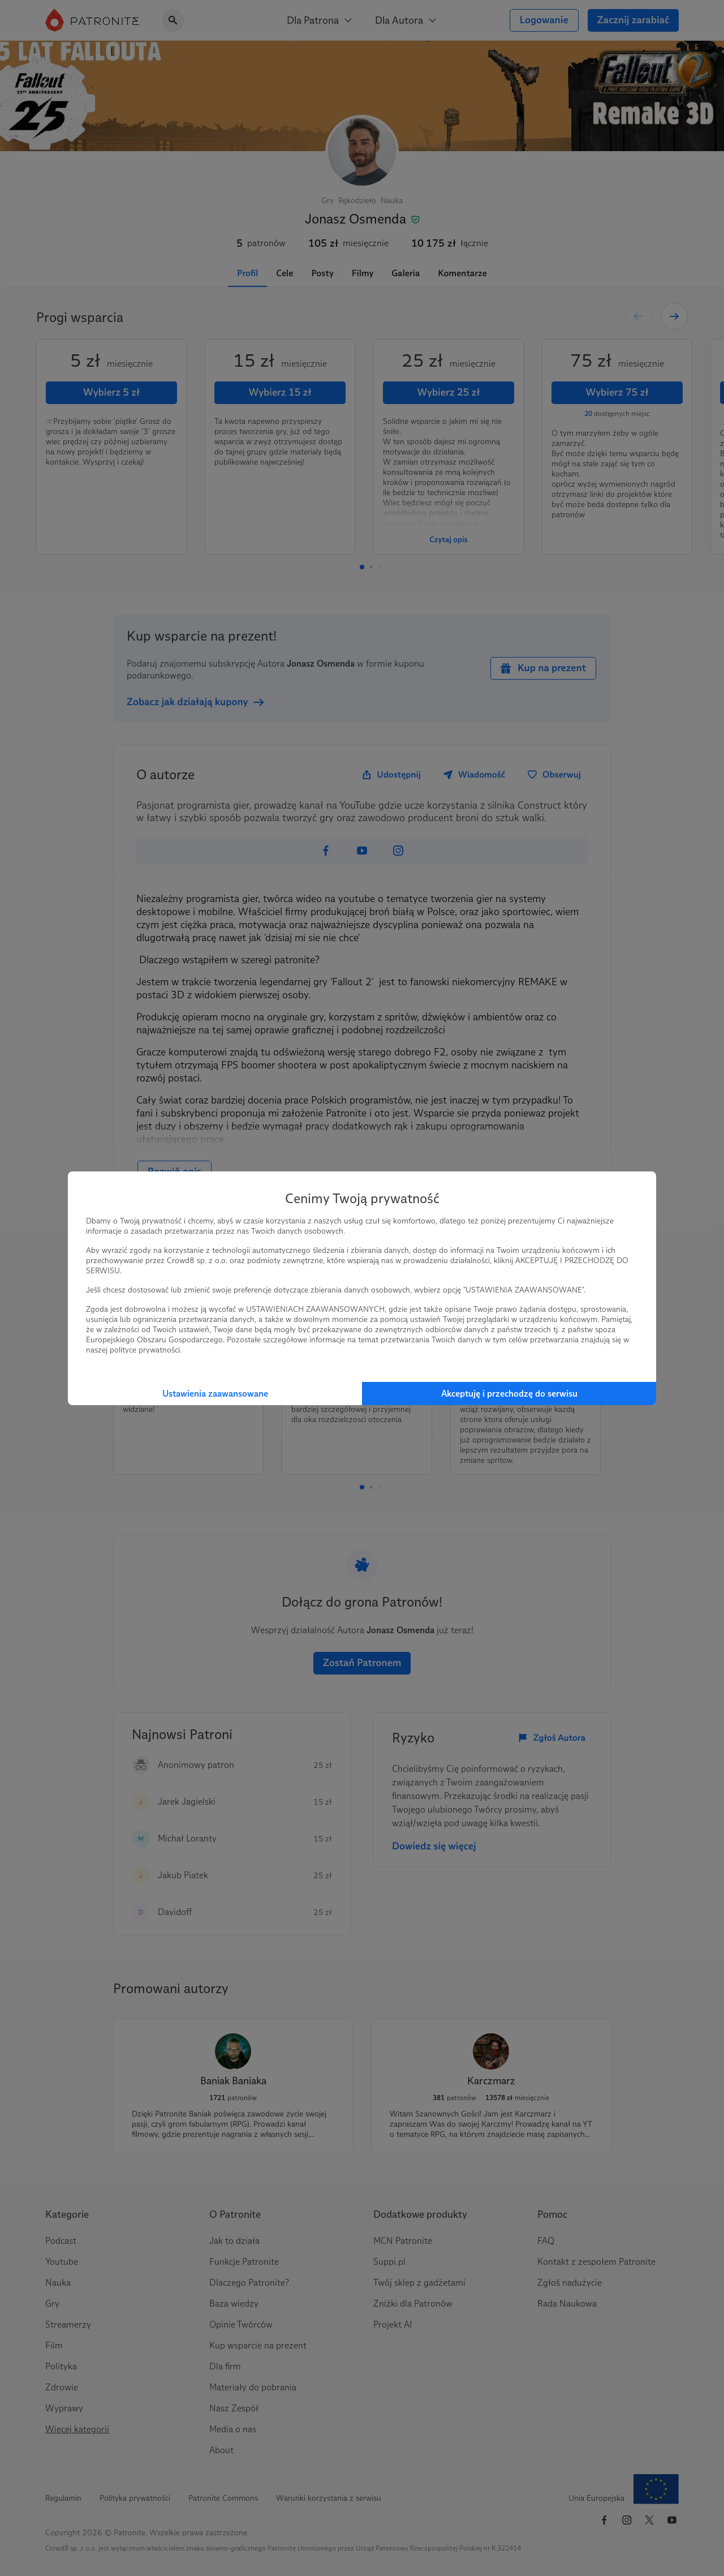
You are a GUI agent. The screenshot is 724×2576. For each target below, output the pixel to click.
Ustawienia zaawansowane (215, 1393)
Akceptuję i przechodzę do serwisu (509, 1393)
